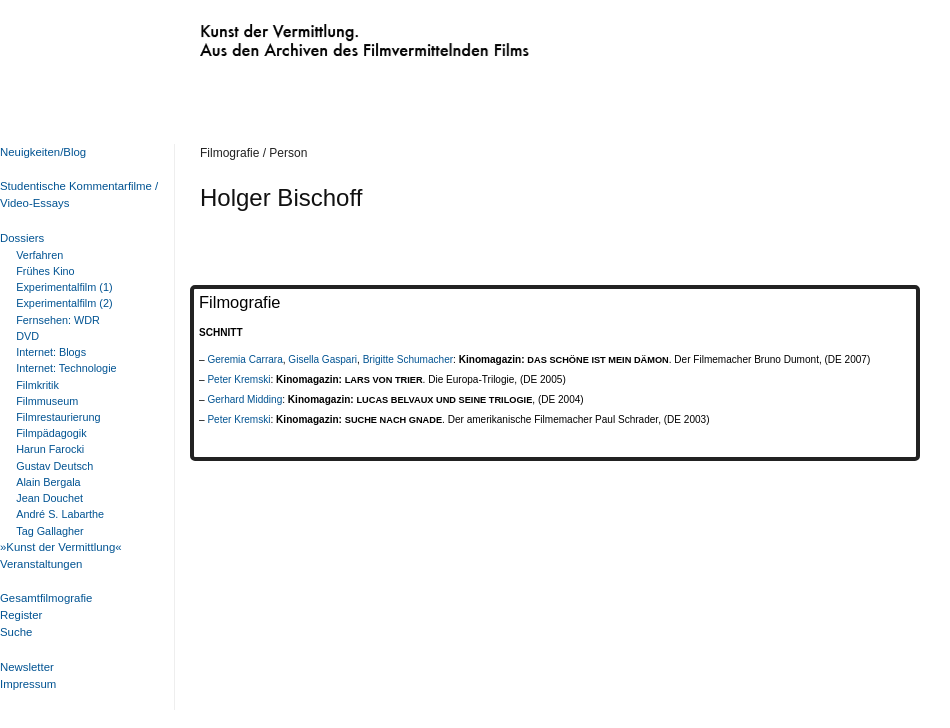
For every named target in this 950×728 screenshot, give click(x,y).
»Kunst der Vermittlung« (61, 547)
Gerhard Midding (244, 399)
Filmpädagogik (51, 433)
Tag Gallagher (49, 531)
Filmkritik (37, 385)
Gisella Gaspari (322, 359)
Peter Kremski (238, 379)
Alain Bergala (48, 482)
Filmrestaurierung (58, 417)
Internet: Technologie (66, 368)
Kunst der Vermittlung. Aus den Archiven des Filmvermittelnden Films (323, 36)
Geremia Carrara (244, 359)
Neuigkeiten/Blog (43, 152)
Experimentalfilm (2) (64, 303)
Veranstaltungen (41, 564)
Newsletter (27, 667)
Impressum (28, 684)
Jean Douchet (49, 498)
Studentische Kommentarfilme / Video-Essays (75, 194)
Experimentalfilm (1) (64, 287)
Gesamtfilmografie (46, 598)
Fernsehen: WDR (58, 320)
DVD (27, 336)
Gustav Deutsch (54, 466)
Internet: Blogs (51, 352)
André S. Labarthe (60, 514)
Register (21, 615)
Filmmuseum (47, 401)
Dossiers (22, 238)
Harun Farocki (50, 449)
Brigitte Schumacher (408, 359)
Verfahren (39, 255)
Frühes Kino (45, 271)
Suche (16, 632)
